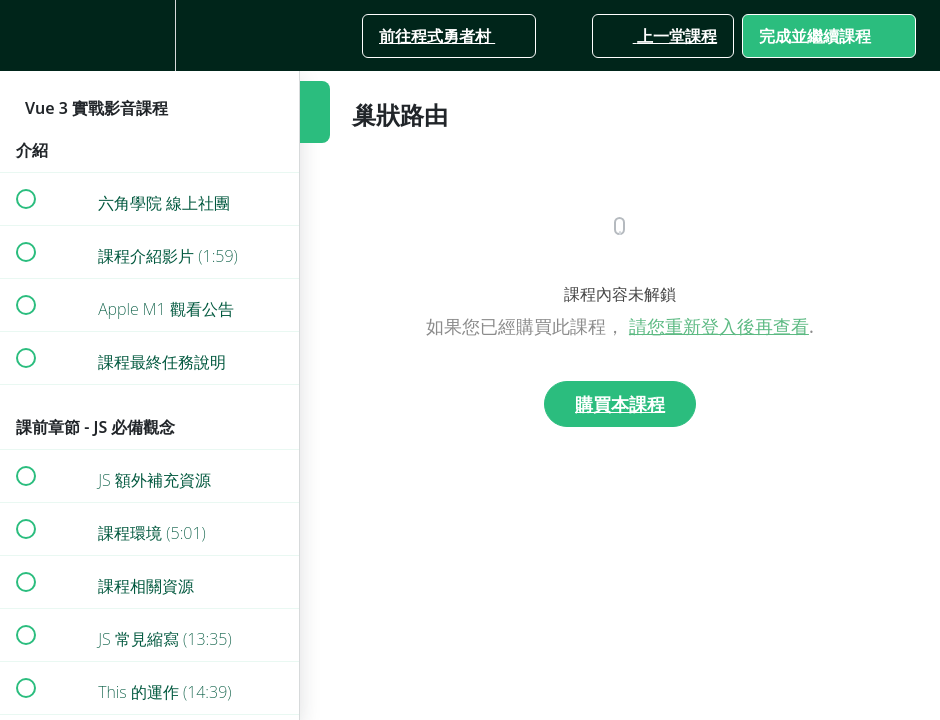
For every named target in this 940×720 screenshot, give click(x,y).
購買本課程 (620, 404)
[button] (25, 35)
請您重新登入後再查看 (719, 326)
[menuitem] (150, 35)
